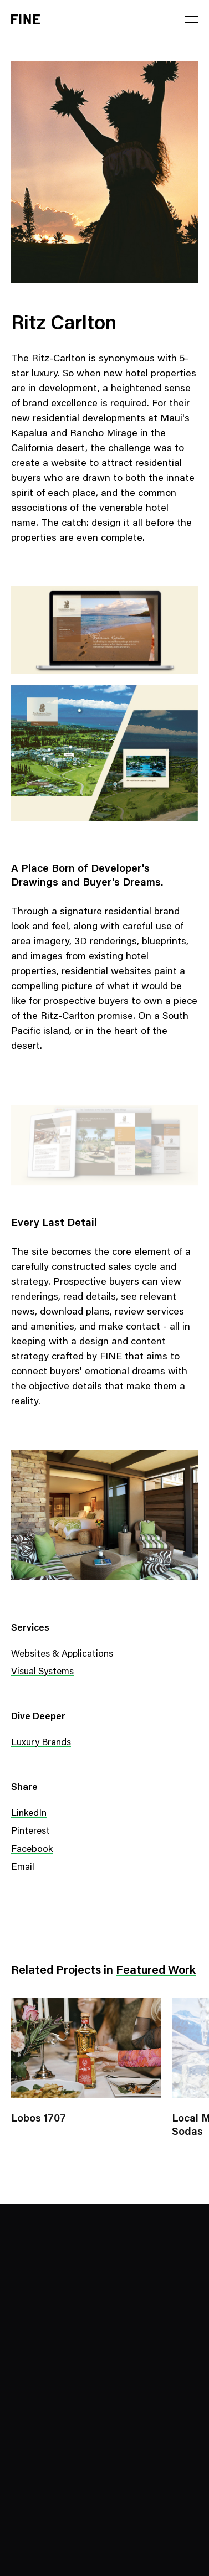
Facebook (32, 1850)
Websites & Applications (62, 1654)
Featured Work (156, 1971)
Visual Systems (42, 1672)
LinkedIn (29, 1814)
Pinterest (30, 1832)
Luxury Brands (41, 1743)
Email (22, 1867)
